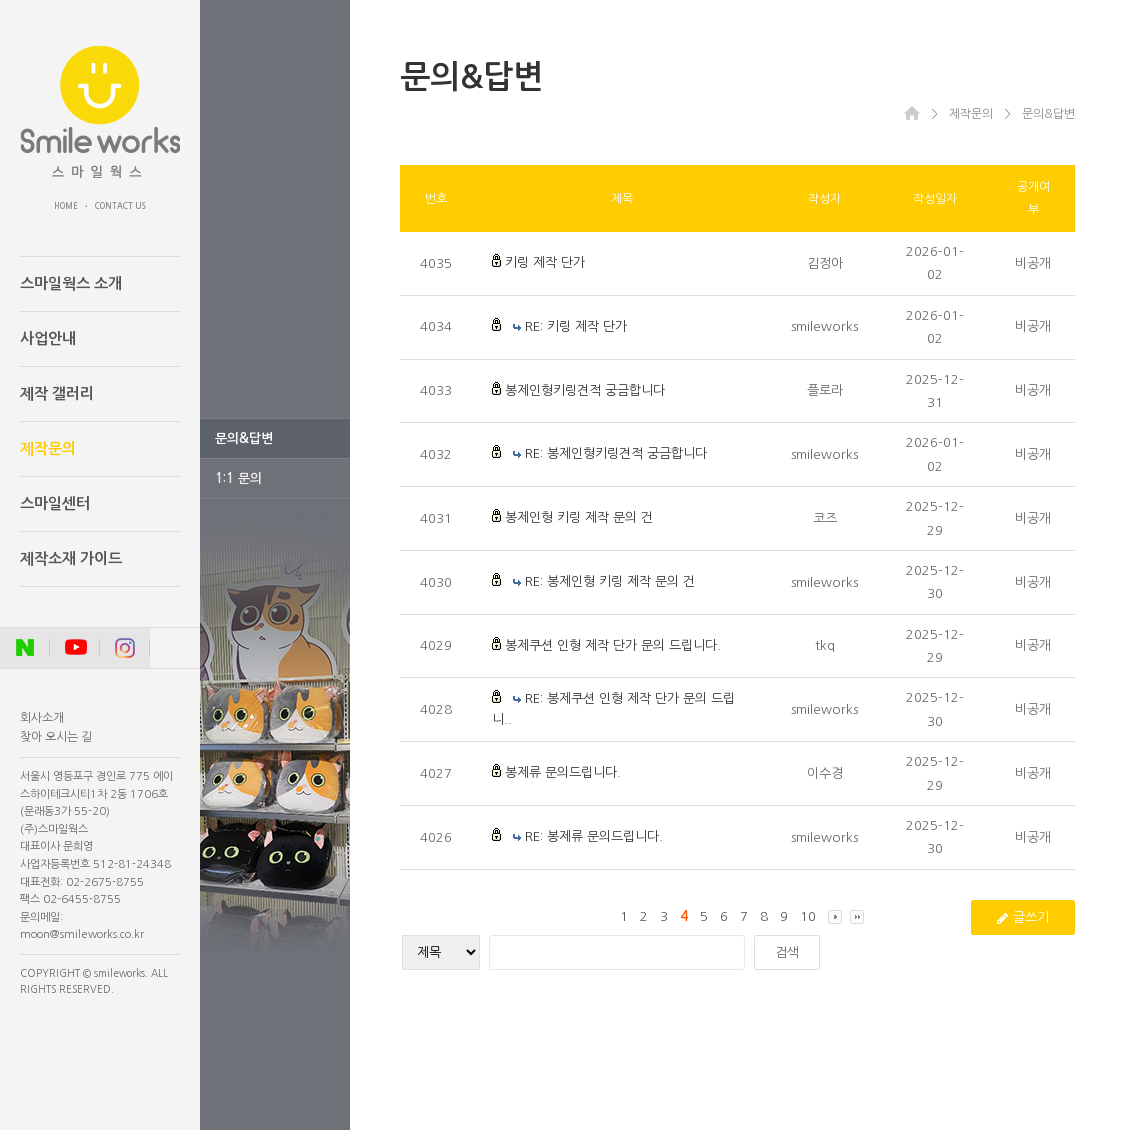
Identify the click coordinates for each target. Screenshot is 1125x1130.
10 (808, 916)
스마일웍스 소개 (71, 283)
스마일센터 (55, 503)
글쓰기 (1023, 918)
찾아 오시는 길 (56, 737)
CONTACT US (120, 206)
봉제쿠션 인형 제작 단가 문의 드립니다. (613, 645)
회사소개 (42, 718)
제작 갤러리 (57, 393)
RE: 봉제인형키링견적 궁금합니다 (616, 453)
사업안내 (48, 338)
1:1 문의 (238, 478)
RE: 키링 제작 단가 (576, 326)
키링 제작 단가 (545, 262)
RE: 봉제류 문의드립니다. (594, 836)
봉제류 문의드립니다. (563, 772)
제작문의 (48, 448)
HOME (66, 206)
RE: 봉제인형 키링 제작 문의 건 (610, 581)
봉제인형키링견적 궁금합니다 (585, 390)
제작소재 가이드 (71, 558)
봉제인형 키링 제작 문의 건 (579, 517)
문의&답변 (244, 438)
